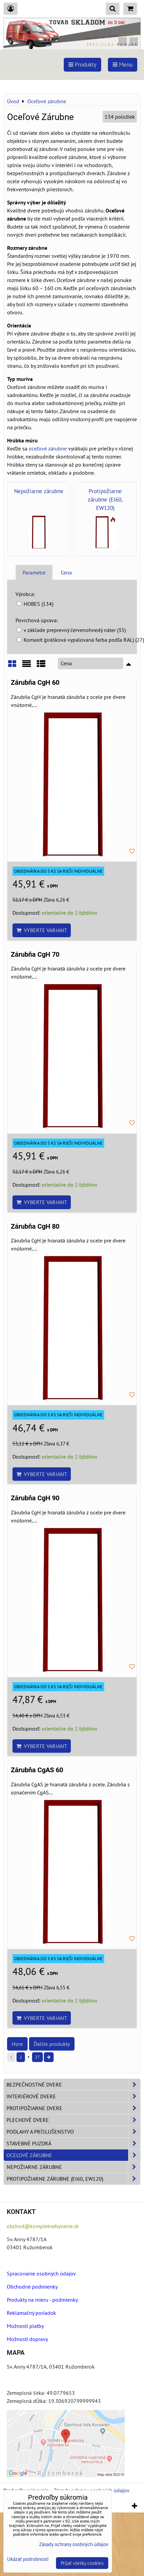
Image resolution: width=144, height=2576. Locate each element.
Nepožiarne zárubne (73, 2167)
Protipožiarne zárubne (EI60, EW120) (73, 2178)
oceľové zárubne (48, 448)
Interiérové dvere (73, 2096)
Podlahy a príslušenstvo (73, 2131)
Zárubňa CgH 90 (35, 1498)
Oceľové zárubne (73, 2155)
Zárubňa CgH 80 (35, 1226)
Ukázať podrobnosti (28, 2559)
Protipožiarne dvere (73, 2108)
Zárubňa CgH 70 (35, 954)
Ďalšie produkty (52, 2043)
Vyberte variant (41, 930)
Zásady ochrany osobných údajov (73, 2544)
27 (37, 2057)
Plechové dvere (73, 2120)
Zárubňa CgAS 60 (37, 1770)
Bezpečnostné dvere (73, 2084)
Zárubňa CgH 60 (35, 682)
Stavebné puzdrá (73, 2143)
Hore (17, 2043)
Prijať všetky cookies (82, 2563)
